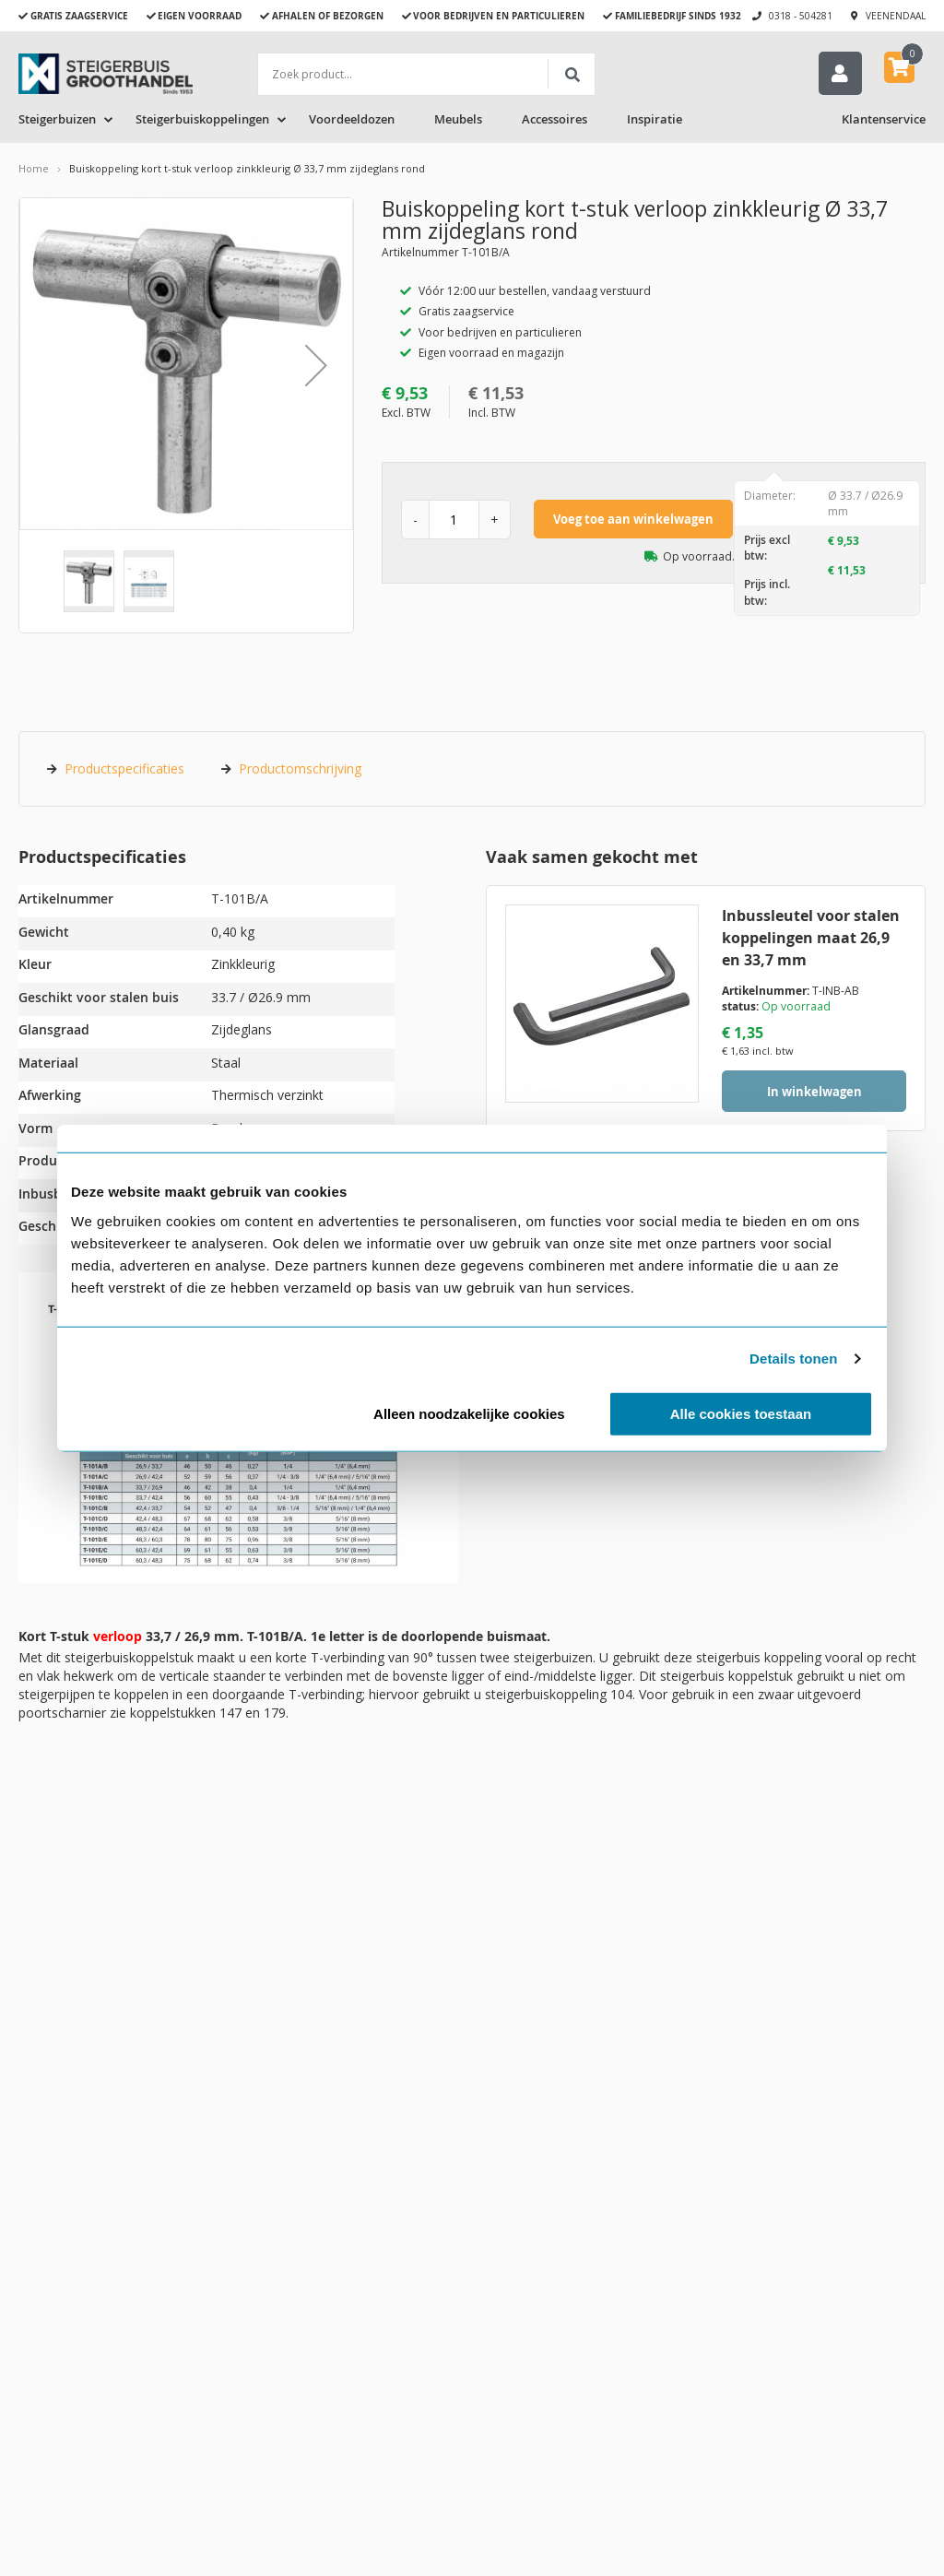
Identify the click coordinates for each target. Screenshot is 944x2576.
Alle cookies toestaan (740, 1413)
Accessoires (554, 122)
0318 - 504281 (800, 15)
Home (33, 172)
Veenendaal (896, 15)
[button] (316, 369)
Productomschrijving (300, 772)
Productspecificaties (124, 772)
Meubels (458, 122)
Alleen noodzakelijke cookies (469, 1413)
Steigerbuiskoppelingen (202, 122)
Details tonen (793, 1358)
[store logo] (105, 73)
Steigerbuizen (57, 122)
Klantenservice (884, 122)
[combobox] (426, 74)
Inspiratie (654, 122)
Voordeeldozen (352, 122)
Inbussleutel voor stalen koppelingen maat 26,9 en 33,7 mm (811, 941)
